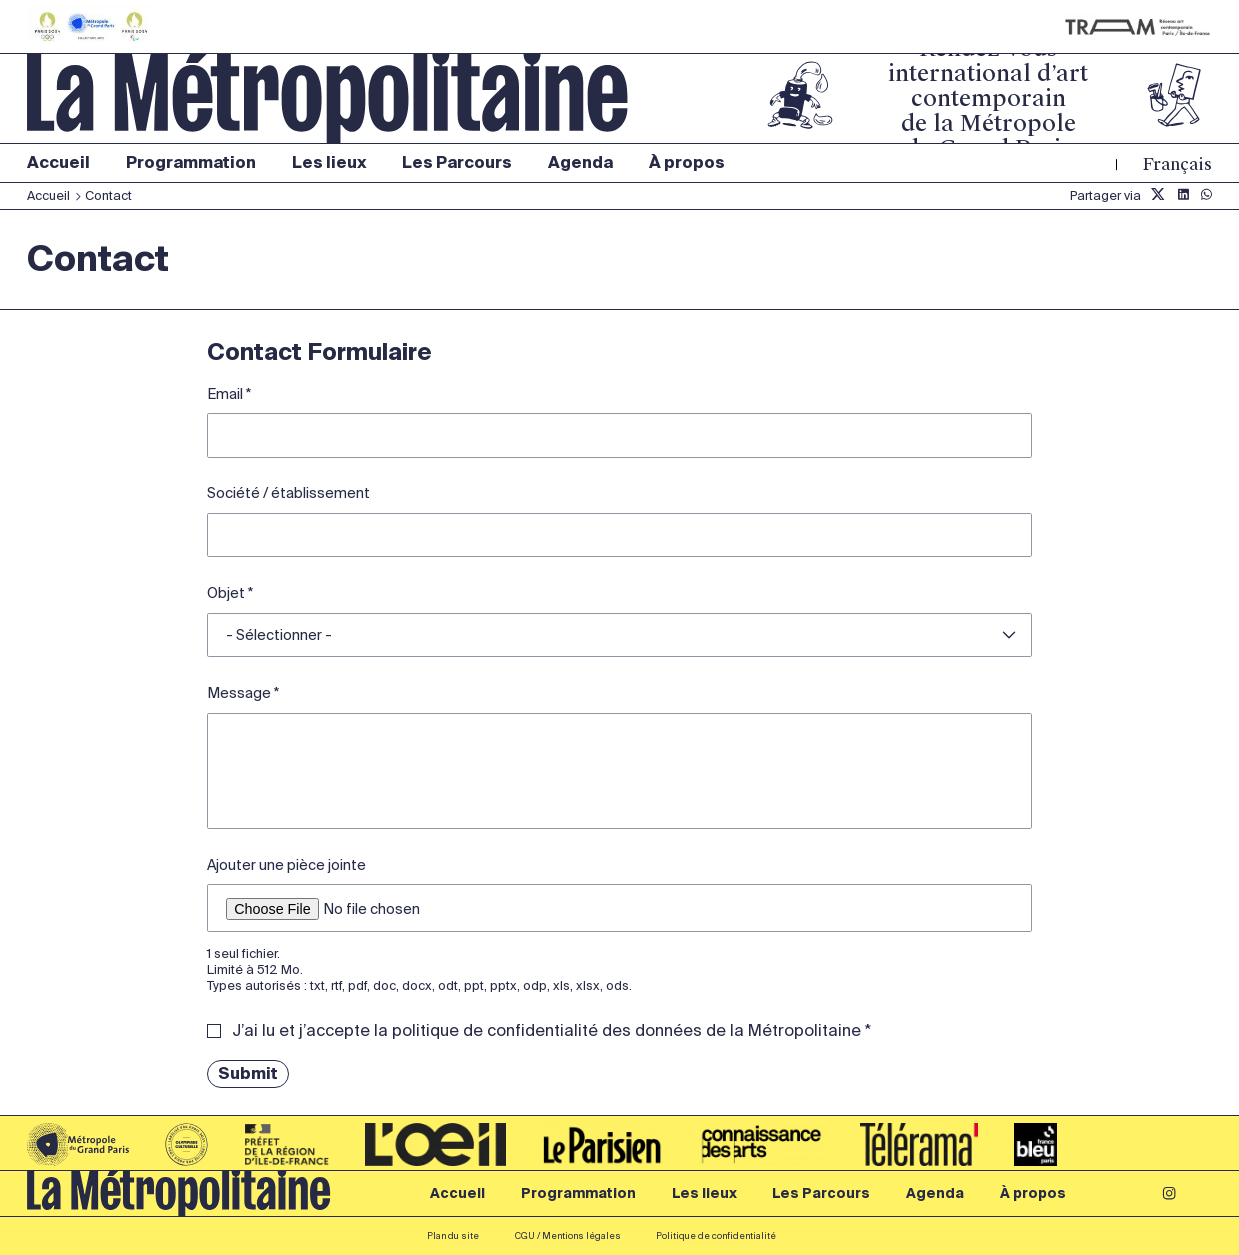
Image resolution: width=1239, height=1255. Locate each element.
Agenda (580, 162)
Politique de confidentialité (716, 1236)
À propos (687, 162)
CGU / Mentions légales (568, 1236)
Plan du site (453, 1236)
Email (225, 394)
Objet (226, 593)
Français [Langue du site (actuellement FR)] (1177, 164)
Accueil (58, 162)
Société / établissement (288, 493)
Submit (248, 1073)
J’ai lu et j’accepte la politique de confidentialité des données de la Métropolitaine (546, 1031)
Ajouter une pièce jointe (286, 865)
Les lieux (329, 162)
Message (239, 693)
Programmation (191, 162)
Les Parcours (457, 162)
